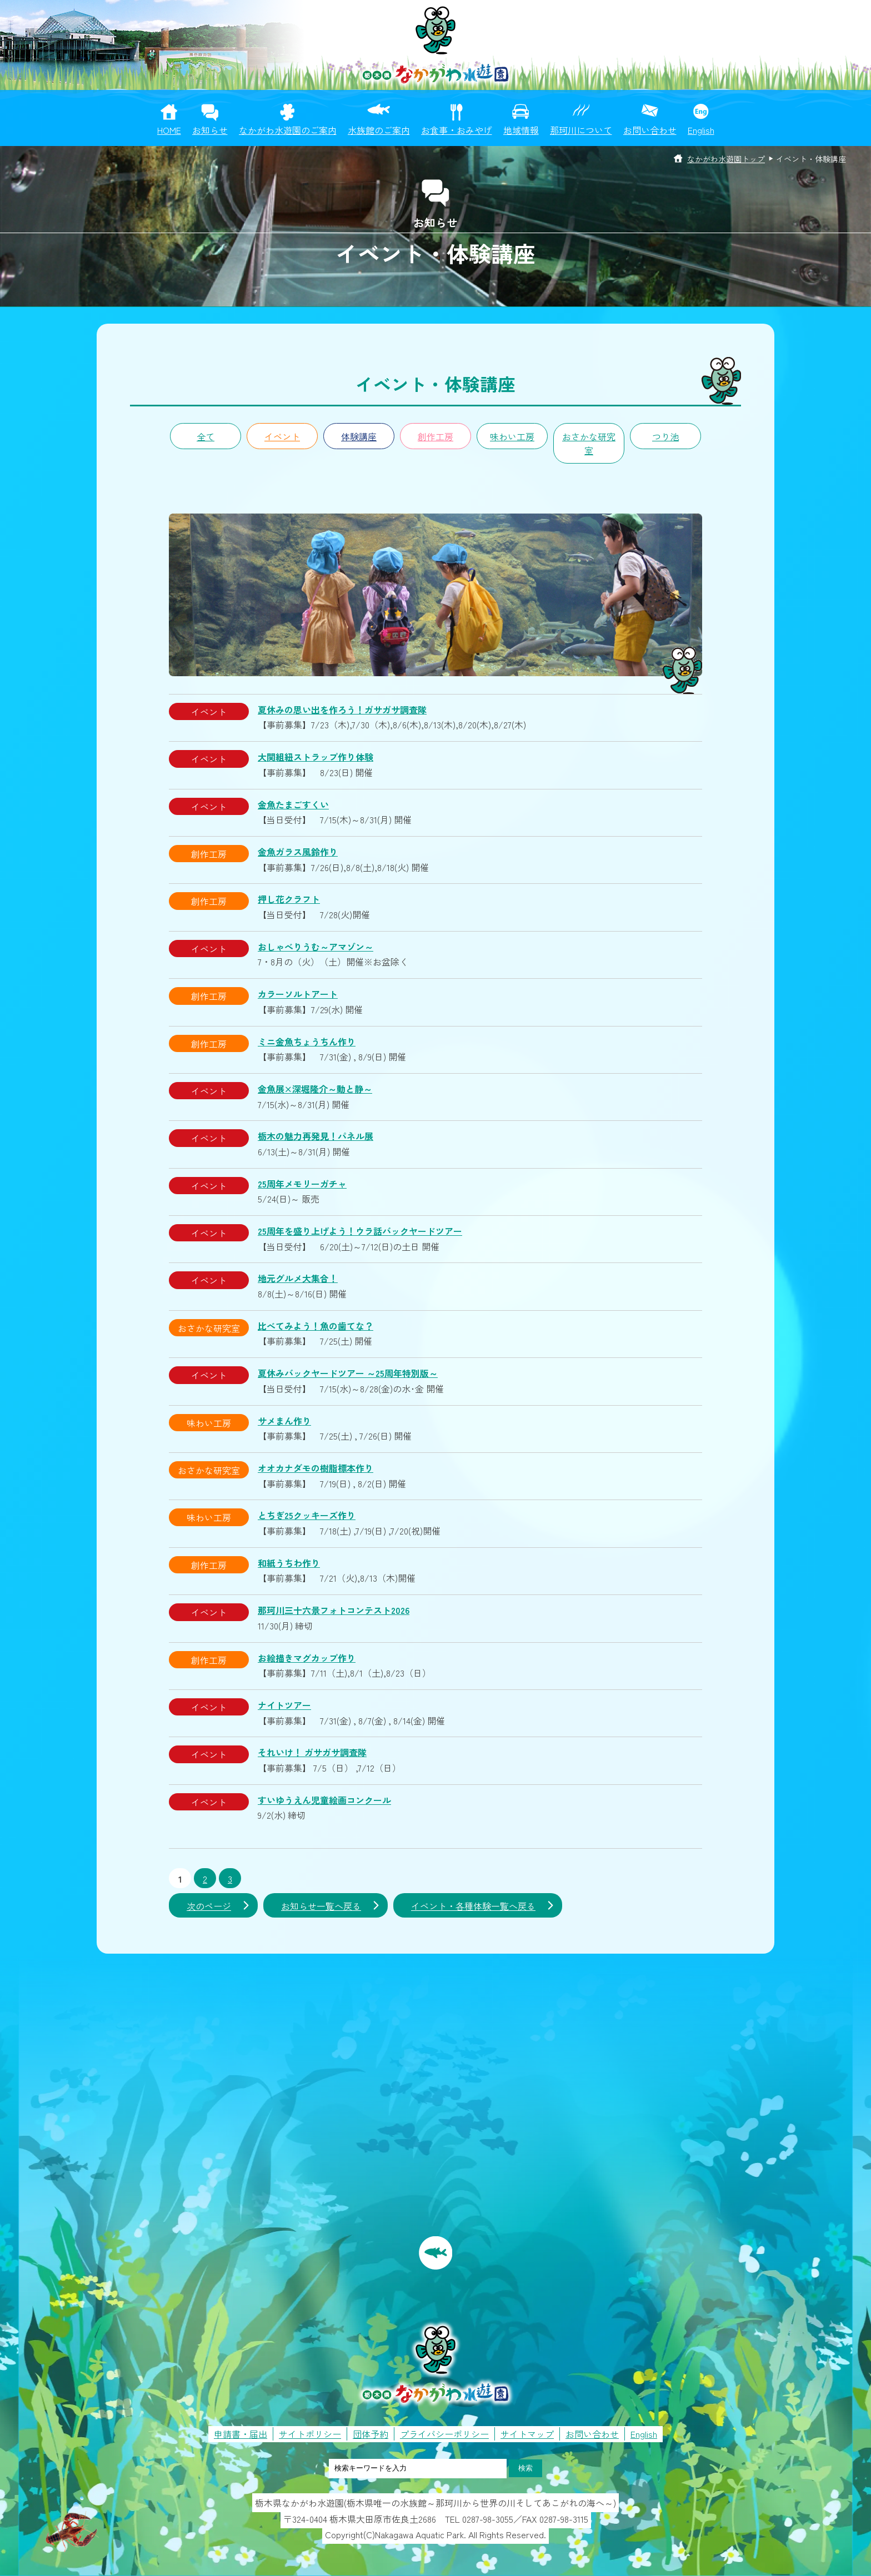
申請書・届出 (240, 2434)
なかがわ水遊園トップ (726, 158)
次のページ (209, 1906)
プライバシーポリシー (444, 2434)
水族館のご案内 (379, 130)
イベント (282, 436)
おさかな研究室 (588, 443)
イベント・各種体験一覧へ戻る (473, 1906)
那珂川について (581, 130)
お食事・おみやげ (456, 130)
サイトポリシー (310, 2434)
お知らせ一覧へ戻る (321, 1906)
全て (205, 436)
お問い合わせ (650, 130)
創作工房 (435, 436)
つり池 (665, 436)
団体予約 (370, 2434)
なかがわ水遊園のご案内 (288, 130)
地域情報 (521, 130)
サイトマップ (527, 2434)
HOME (169, 130)
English (701, 130)
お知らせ (210, 130)
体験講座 (359, 436)
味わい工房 (512, 436)
